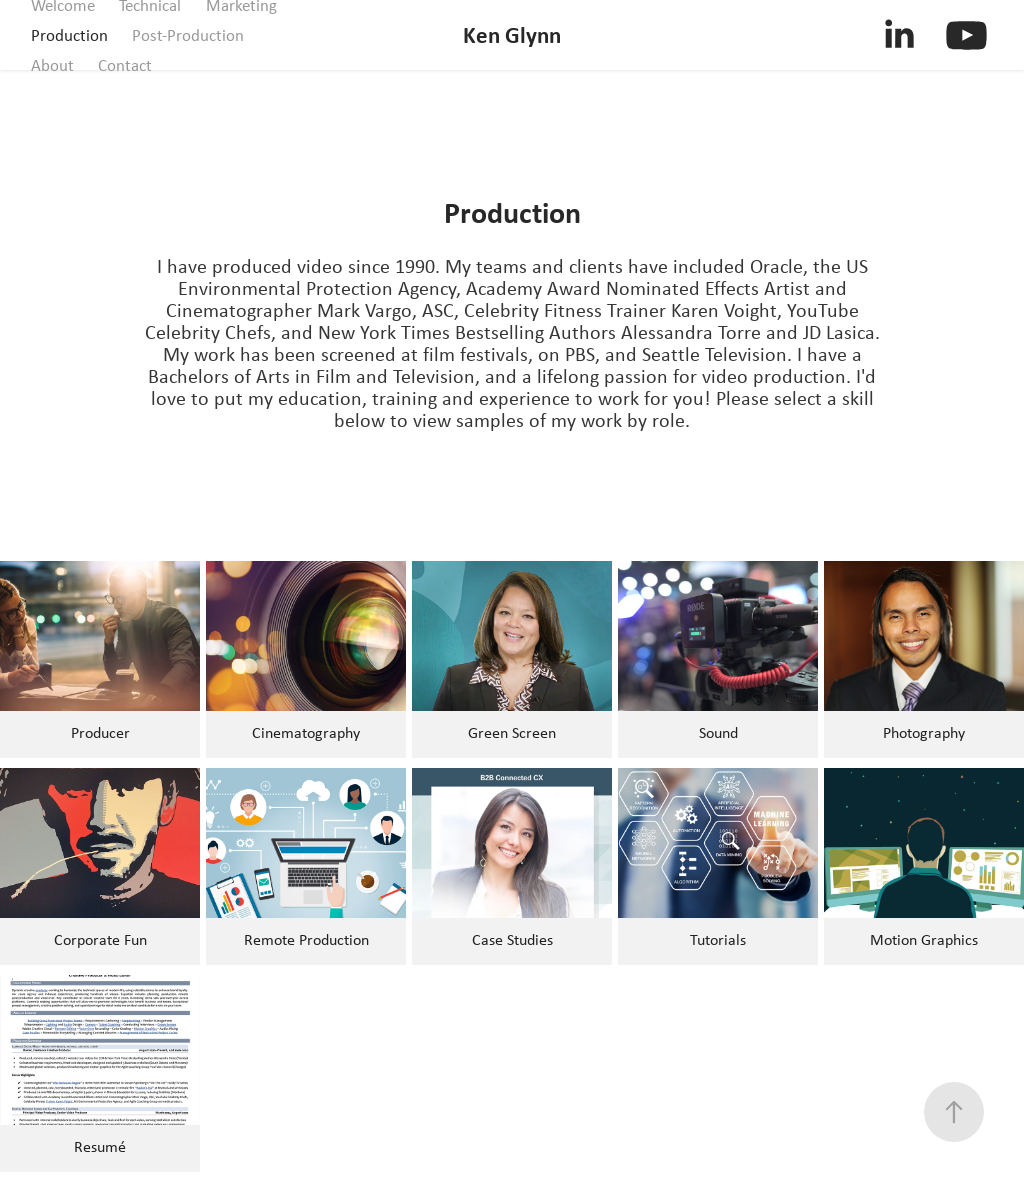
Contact (125, 65)
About (52, 65)
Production (69, 35)
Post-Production (188, 35)
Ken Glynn (512, 34)
